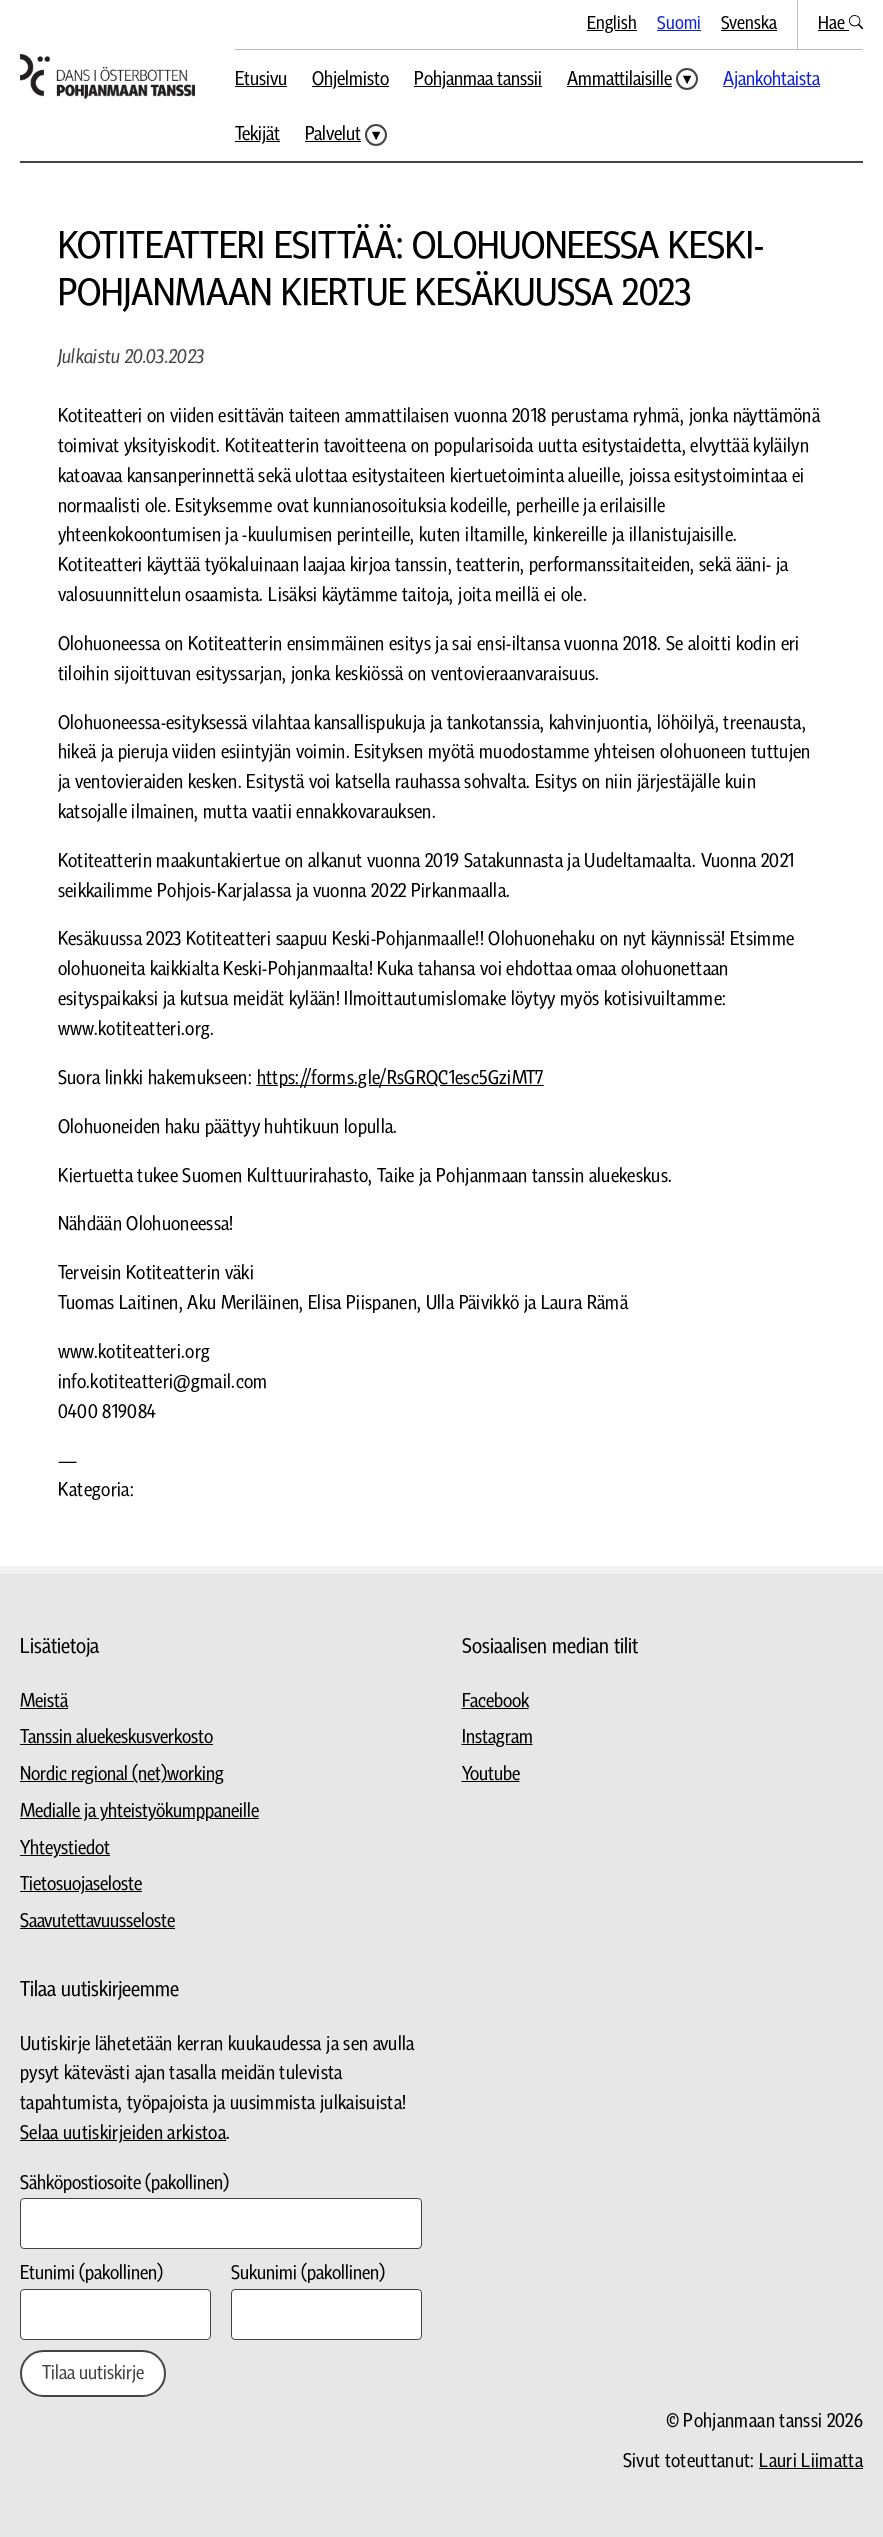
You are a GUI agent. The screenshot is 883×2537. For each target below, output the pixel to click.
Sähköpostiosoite (124, 2183)
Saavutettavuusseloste (97, 1921)
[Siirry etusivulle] (107, 76)
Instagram (497, 1737)
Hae (840, 23)
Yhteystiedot (65, 1848)
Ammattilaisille (619, 79)
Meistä (44, 1701)
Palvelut (333, 134)
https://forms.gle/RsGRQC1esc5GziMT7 (400, 1078)
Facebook (495, 1701)
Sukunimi (308, 2273)
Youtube (491, 1774)
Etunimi (91, 2273)
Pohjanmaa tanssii (478, 79)
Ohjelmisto (350, 79)
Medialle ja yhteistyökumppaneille (139, 1811)
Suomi (679, 23)
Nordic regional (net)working (122, 1774)
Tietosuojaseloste (81, 1884)
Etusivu (261, 79)
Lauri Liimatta (811, 2461)
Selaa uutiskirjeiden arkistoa (123, 2133)
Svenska (749, 23)
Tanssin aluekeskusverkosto (116, 1737)
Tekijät (257, 134)
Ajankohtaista (771, 79)
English (612, 23)
